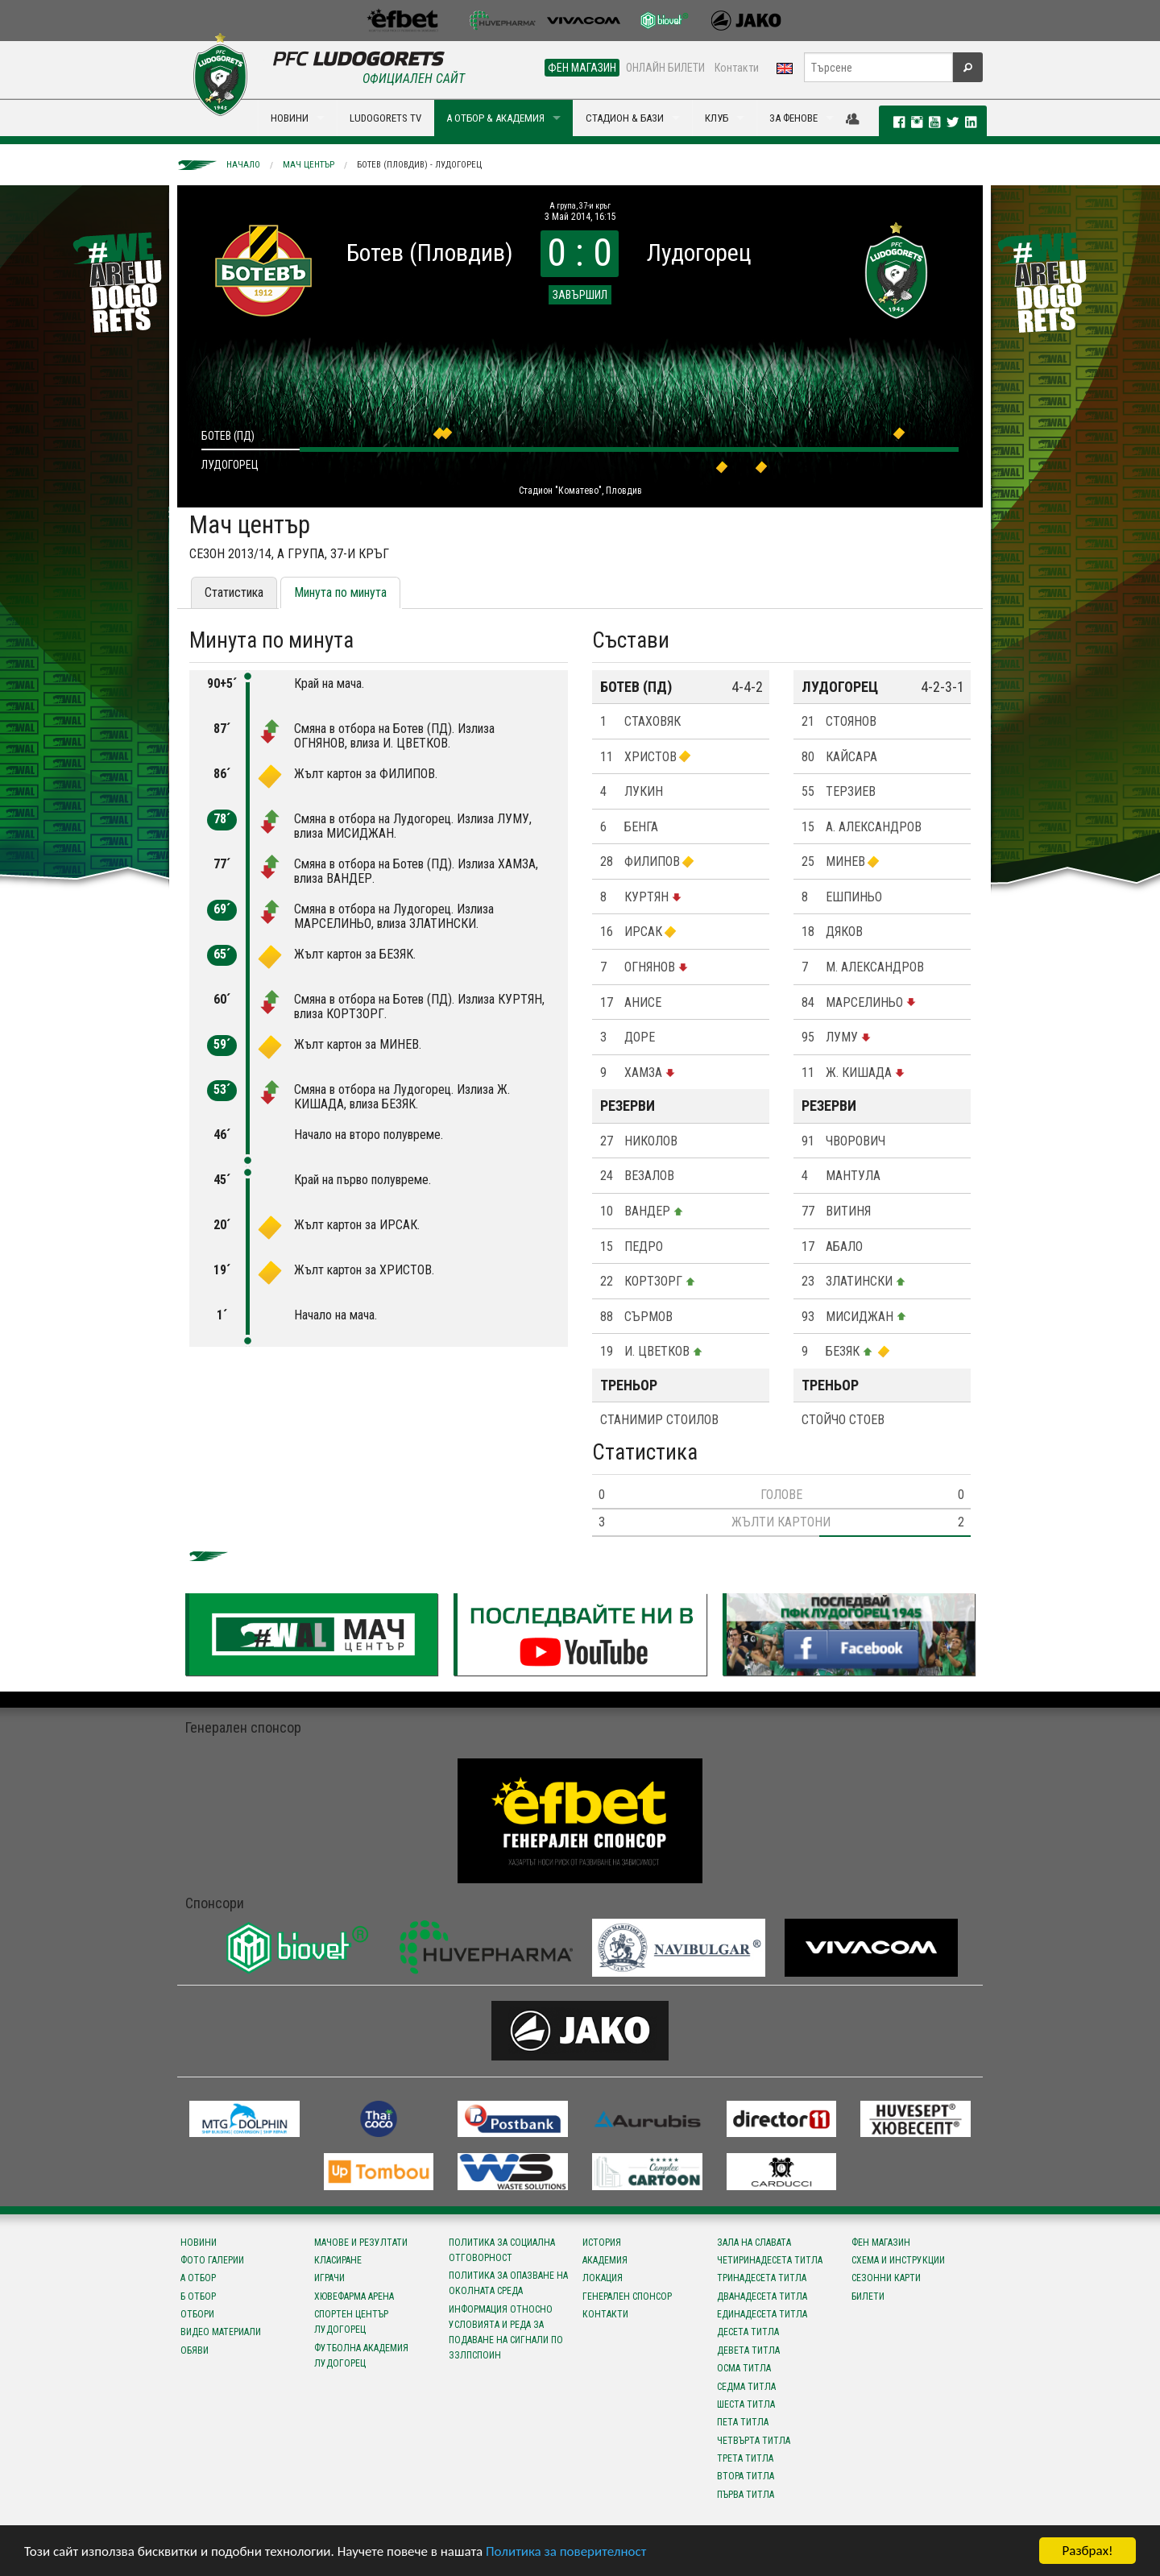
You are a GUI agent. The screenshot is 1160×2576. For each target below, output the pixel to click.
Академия (605, 2260)
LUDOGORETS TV (385, 118)
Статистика (234, 592)
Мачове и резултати (361, 2242)
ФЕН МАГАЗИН (582, 67)
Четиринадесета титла (769, 2260)
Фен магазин (880, 2242)
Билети (867, 2296)
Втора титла (745, 2476)
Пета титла (742, 2422)
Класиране (338, 2260)
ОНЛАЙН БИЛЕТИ (665, 67)
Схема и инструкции (898, 2260)
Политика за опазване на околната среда (508, 2283)
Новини (198, 2242)
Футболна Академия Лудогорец (361, 2355)
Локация (602, 2278)
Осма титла (744, 2368)
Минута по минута (340, 592)
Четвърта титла (753, 2440)
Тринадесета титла (761, 2278)
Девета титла (748, 2350)
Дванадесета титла (762, 2296)
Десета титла (748, 2332)
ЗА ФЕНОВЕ (793, 118)
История (601, 2242)
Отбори (197, 2314)
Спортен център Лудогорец (351, 2322)
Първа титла (745, 2494)
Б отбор (198, 2296)
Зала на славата (754, 2242)
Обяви (194, 2350)
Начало (243, 164)
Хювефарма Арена (354, 2296)
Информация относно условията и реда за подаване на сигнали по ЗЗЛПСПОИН (506, 2333)
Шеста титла (746, 2404)
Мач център (308, 164)
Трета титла (745, 2458)
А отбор (198, 2278)
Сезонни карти (886, 2278)
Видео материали (220, 2332)
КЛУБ (716, 118)
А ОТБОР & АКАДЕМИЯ (495, 118)
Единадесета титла (762, 2314)
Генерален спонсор (627, 2296)
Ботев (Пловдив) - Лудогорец (419, 164)
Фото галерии (212, 2260)
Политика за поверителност (566, 2551)
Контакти (737, 67)
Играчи (329, 2278)
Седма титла (746, 2386)
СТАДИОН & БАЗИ (625, 118)
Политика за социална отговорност (502, 2250)
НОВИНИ (290, 118)
